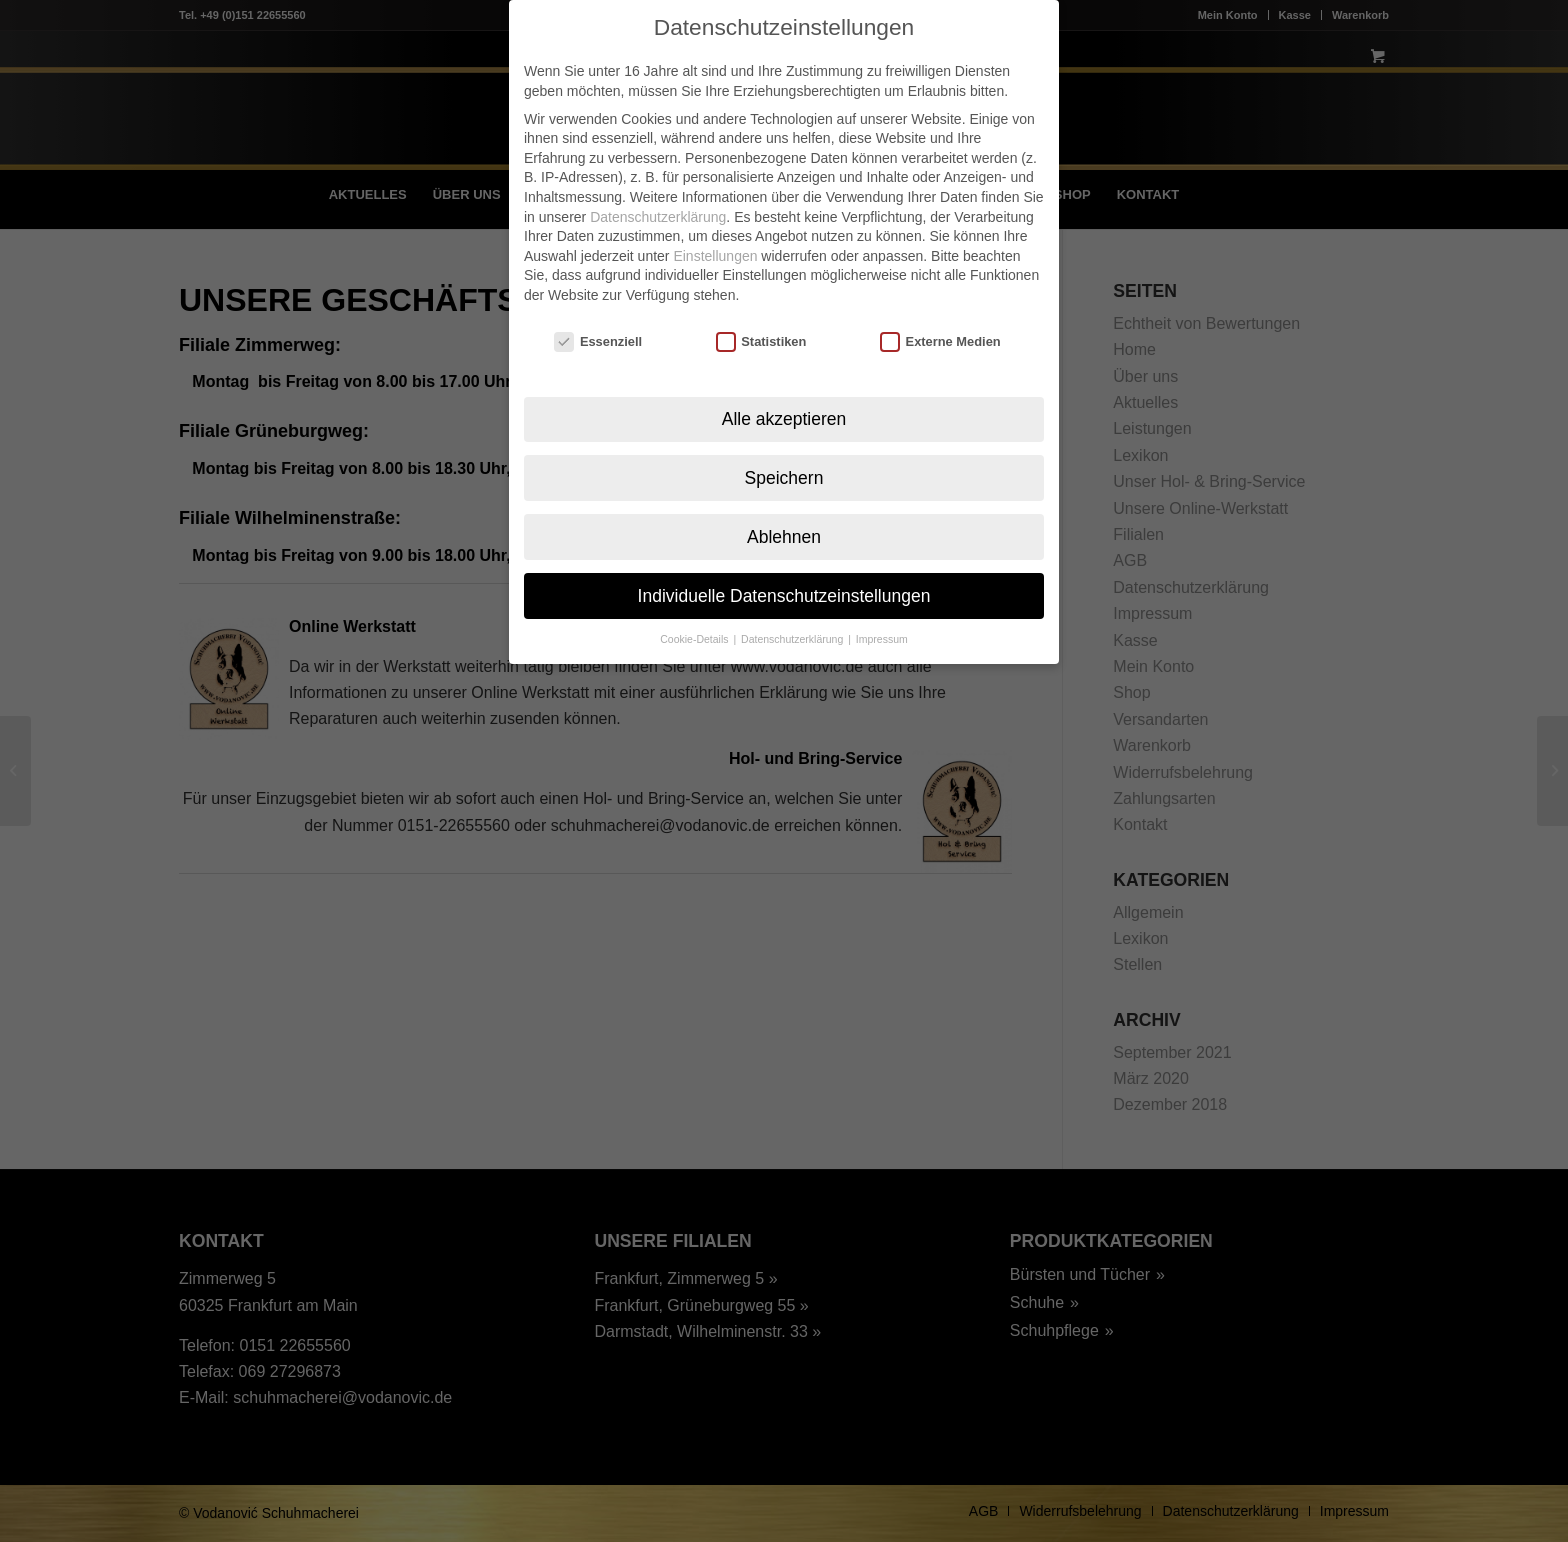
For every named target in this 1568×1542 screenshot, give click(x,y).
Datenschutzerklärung (658, 186)
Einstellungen (715, 226)
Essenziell (598, 311)
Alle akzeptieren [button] (784, 388)
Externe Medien (940, 311)
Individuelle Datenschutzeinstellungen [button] (784, 565)
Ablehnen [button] (784, 506)
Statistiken (761, 311)
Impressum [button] (882, 609)
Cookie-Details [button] (695, 609)
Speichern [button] (784, 447)
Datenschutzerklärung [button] (793, 609)
